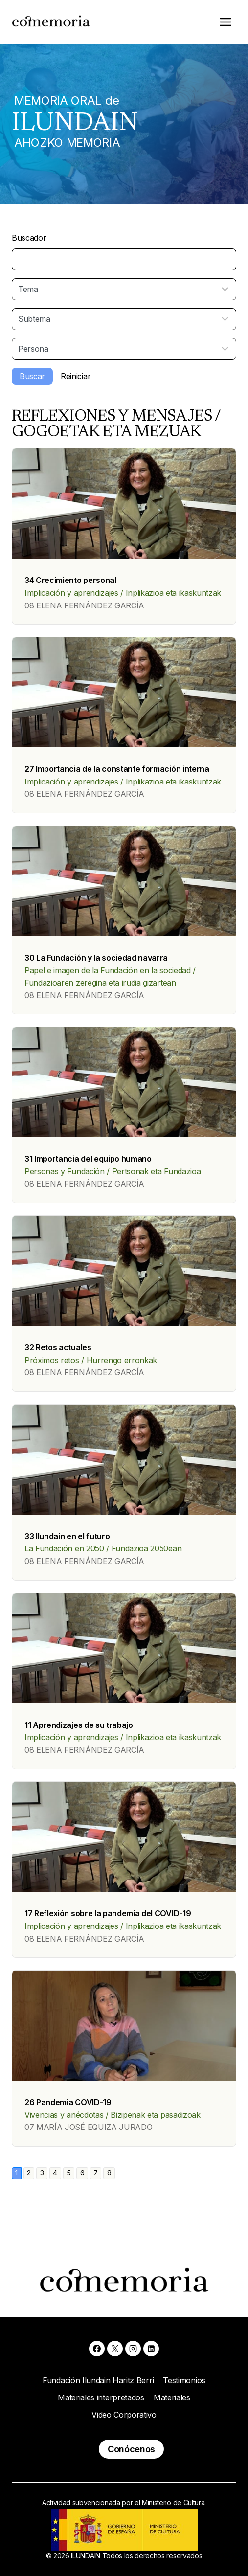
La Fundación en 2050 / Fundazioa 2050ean (102, 1548)
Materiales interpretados (101, 2397)
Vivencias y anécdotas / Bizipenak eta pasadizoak (112, 2115)
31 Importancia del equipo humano (88, 1159)
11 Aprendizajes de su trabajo (78, 1725)
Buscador (29, 238)
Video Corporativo (124, 2414)
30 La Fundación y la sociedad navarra (96, 958)
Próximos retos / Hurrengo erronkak (90, 1360)
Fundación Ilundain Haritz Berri (98, 2380)
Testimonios (184, 2380)
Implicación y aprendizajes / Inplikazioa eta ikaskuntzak (122, 593)
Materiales (172, 2397)
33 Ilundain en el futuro (67, 1536)
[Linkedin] (151, 2348)
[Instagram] (133, 2348)
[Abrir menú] (225, 21)
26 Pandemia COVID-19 (68, 2102)
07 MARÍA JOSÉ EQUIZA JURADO (88, 2127)
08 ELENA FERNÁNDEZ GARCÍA (84, 605)
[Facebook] (97, 2348)
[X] (115, 2348)
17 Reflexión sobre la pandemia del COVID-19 (107, 1913)
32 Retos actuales (57, 1347)
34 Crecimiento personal (70, 580)
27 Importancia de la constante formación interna (116, 769)
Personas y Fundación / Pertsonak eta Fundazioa (112, 1171)
